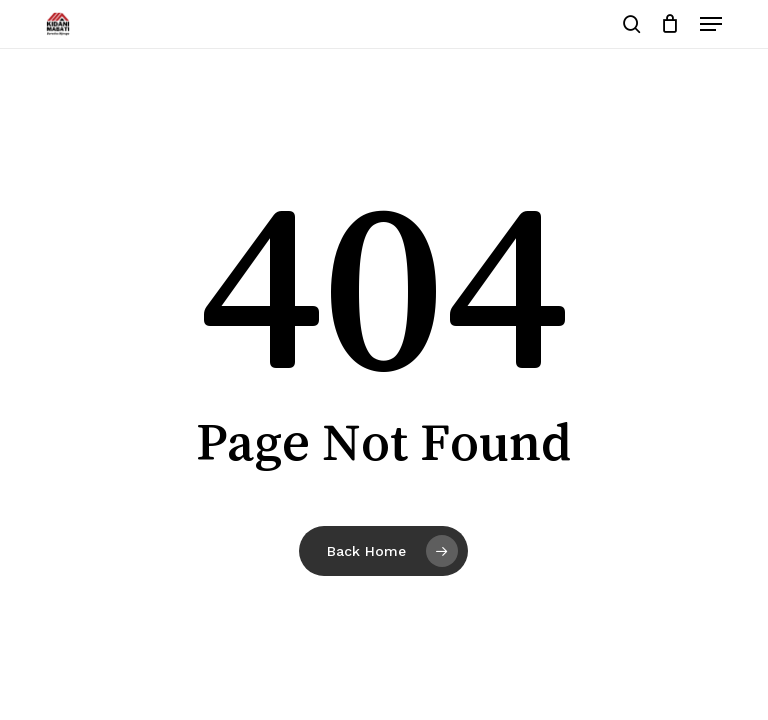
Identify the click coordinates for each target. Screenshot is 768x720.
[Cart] (670, 24)
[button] (711, 24)
